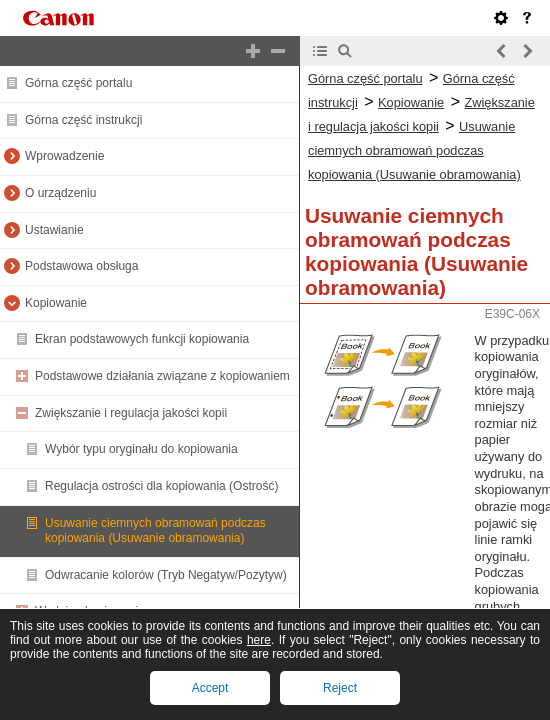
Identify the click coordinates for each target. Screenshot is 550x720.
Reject (340, 688)
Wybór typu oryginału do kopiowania (141, 449)
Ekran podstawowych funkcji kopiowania (142, 339)
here (259, 640)
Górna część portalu (78, 83)
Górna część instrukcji (83, 120)
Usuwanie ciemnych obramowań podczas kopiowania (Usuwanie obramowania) (155, 531)
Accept (210, 688)
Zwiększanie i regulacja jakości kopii (131, 413)
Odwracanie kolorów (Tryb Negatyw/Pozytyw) (166, 575)
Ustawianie (54, 230)
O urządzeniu (60, 193)
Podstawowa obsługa (81, 266)
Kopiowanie (56, 303)
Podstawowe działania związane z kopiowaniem (162, 376)
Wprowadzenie (64, 156)
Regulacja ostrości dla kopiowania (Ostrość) (161, 486)
